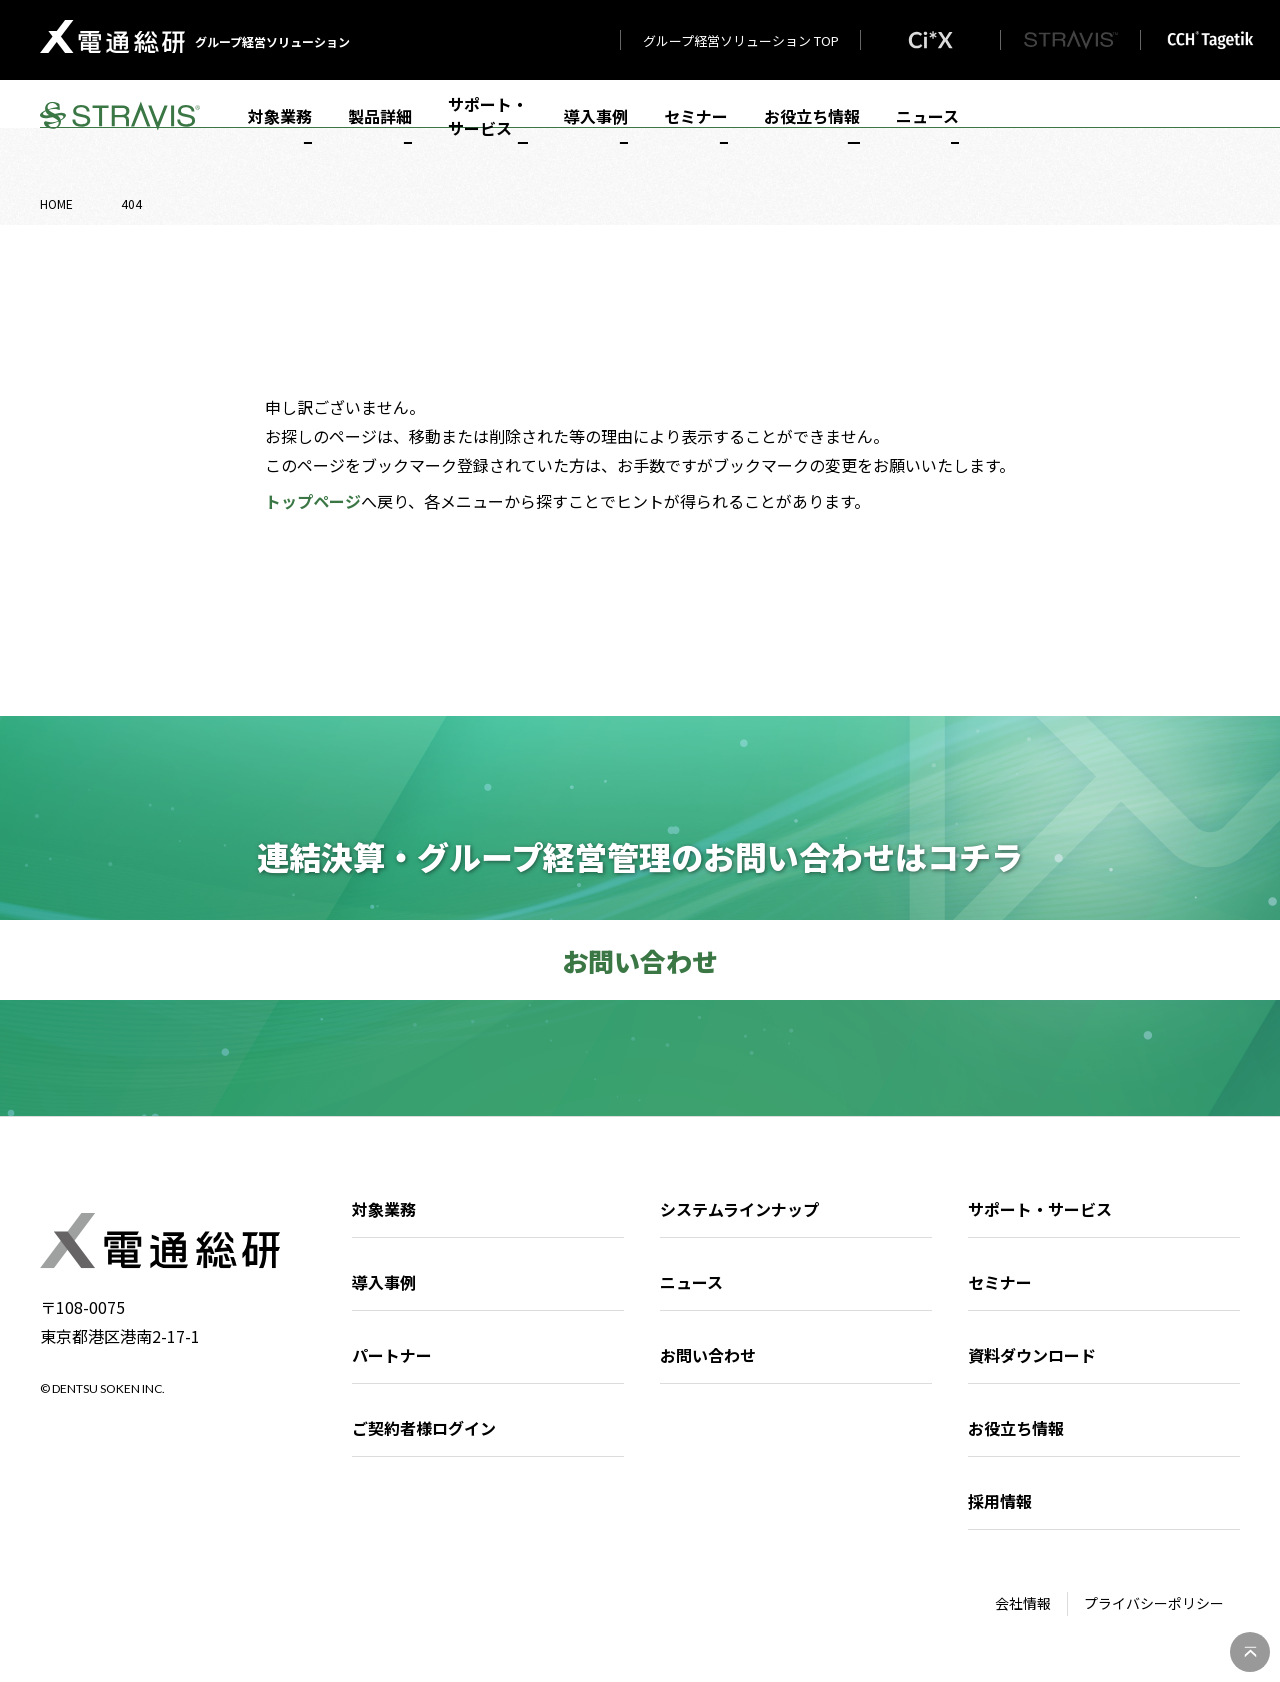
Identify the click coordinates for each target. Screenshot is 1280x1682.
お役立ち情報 (812, 132)
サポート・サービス (488, 132)
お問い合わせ (708, 1355)
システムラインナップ (739, 1209)
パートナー (392, 1355)
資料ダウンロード (1032, 1355)
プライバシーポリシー (1154, 1603)
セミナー (696, 132)
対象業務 (280, 132)
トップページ (313, 501)
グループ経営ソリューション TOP (741, 40)
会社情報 (1023, 1603)
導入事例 (596, 132)
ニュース (927, 132)
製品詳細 (380, 132)
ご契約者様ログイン (424, 1428)
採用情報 (1000, 1501)
